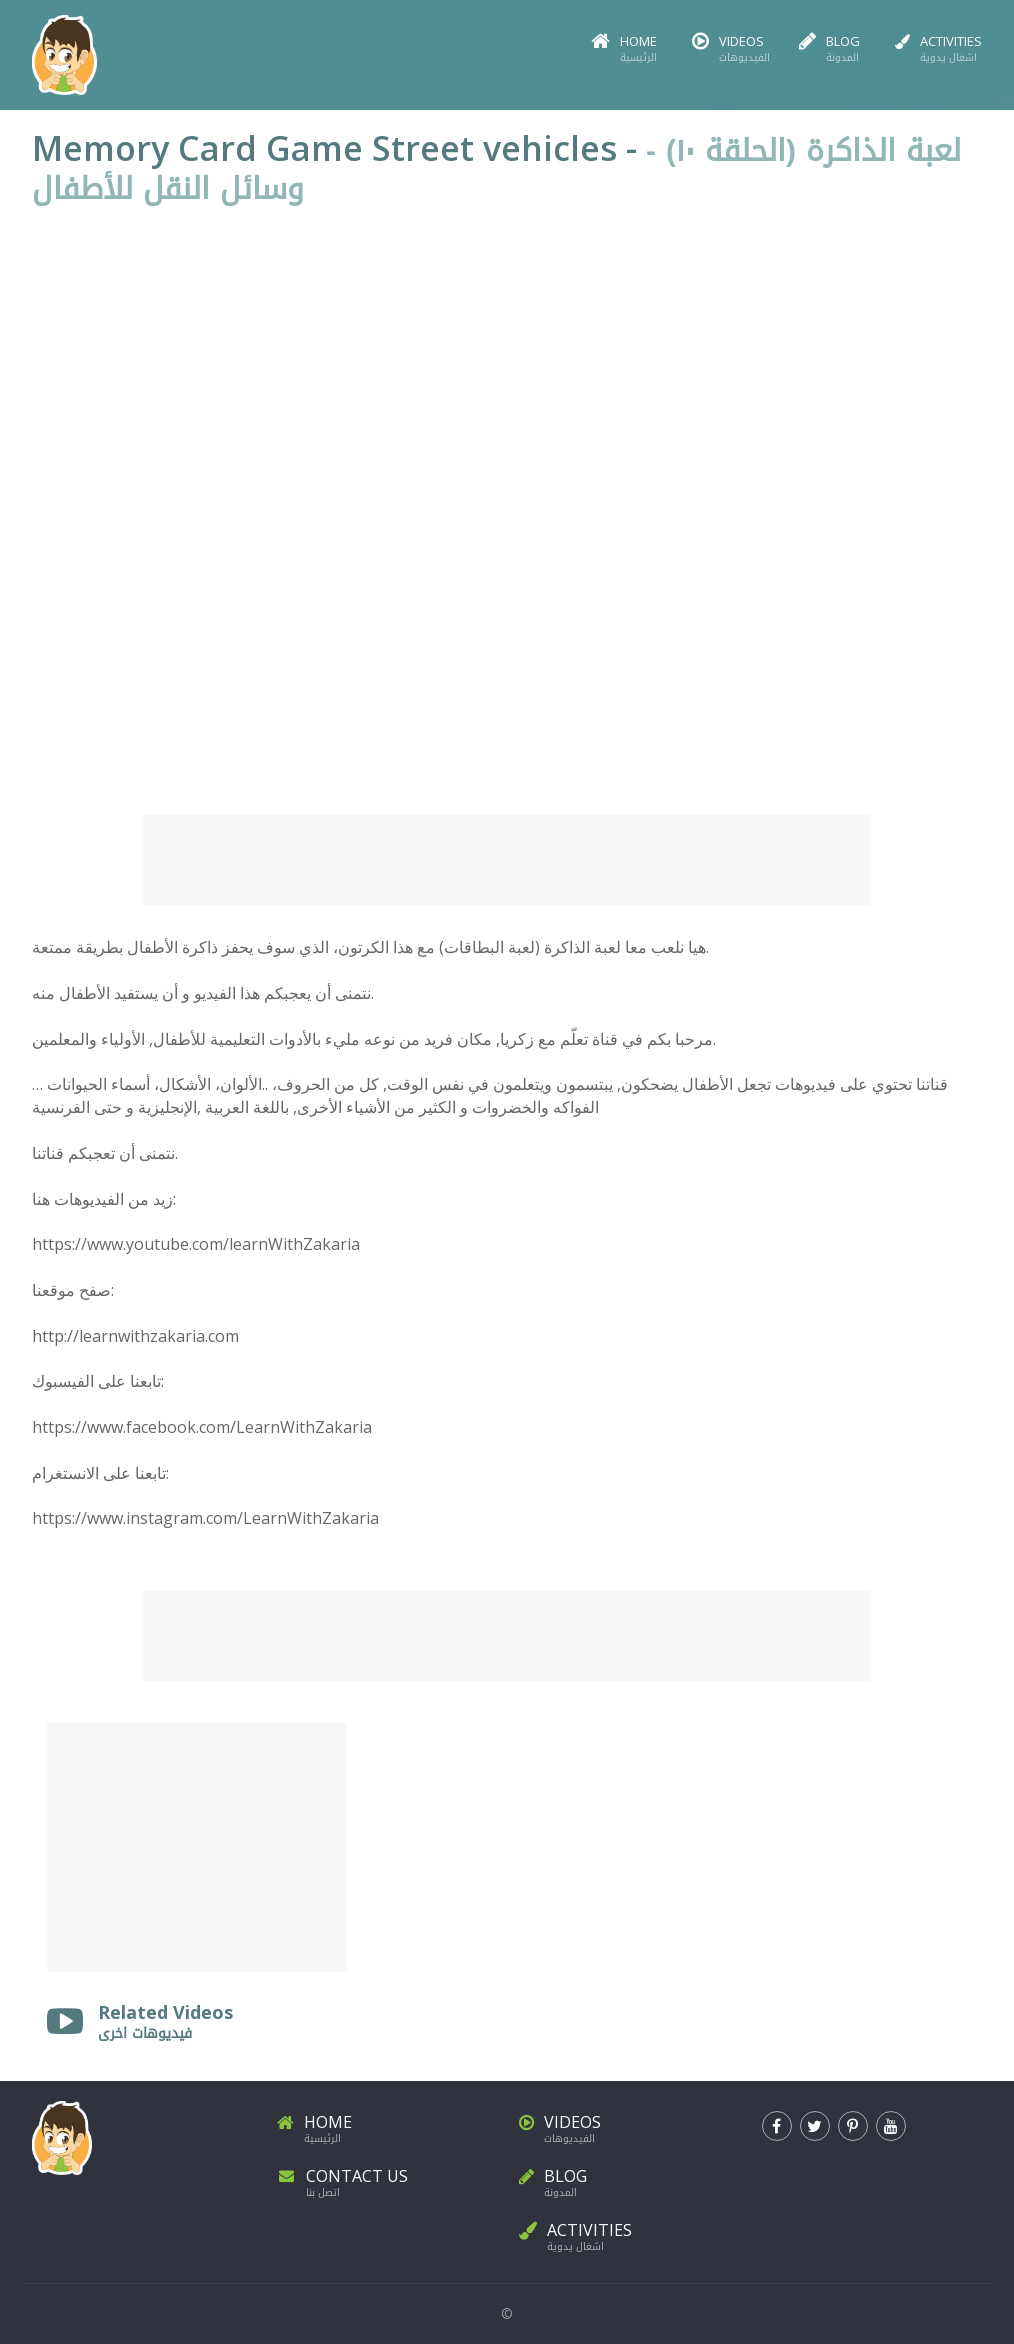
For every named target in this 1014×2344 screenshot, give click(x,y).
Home (624, 49)
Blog (829, 49)
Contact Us (386, 2179)
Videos (728, 49)
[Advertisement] (507, 860)
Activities (938, 49)
